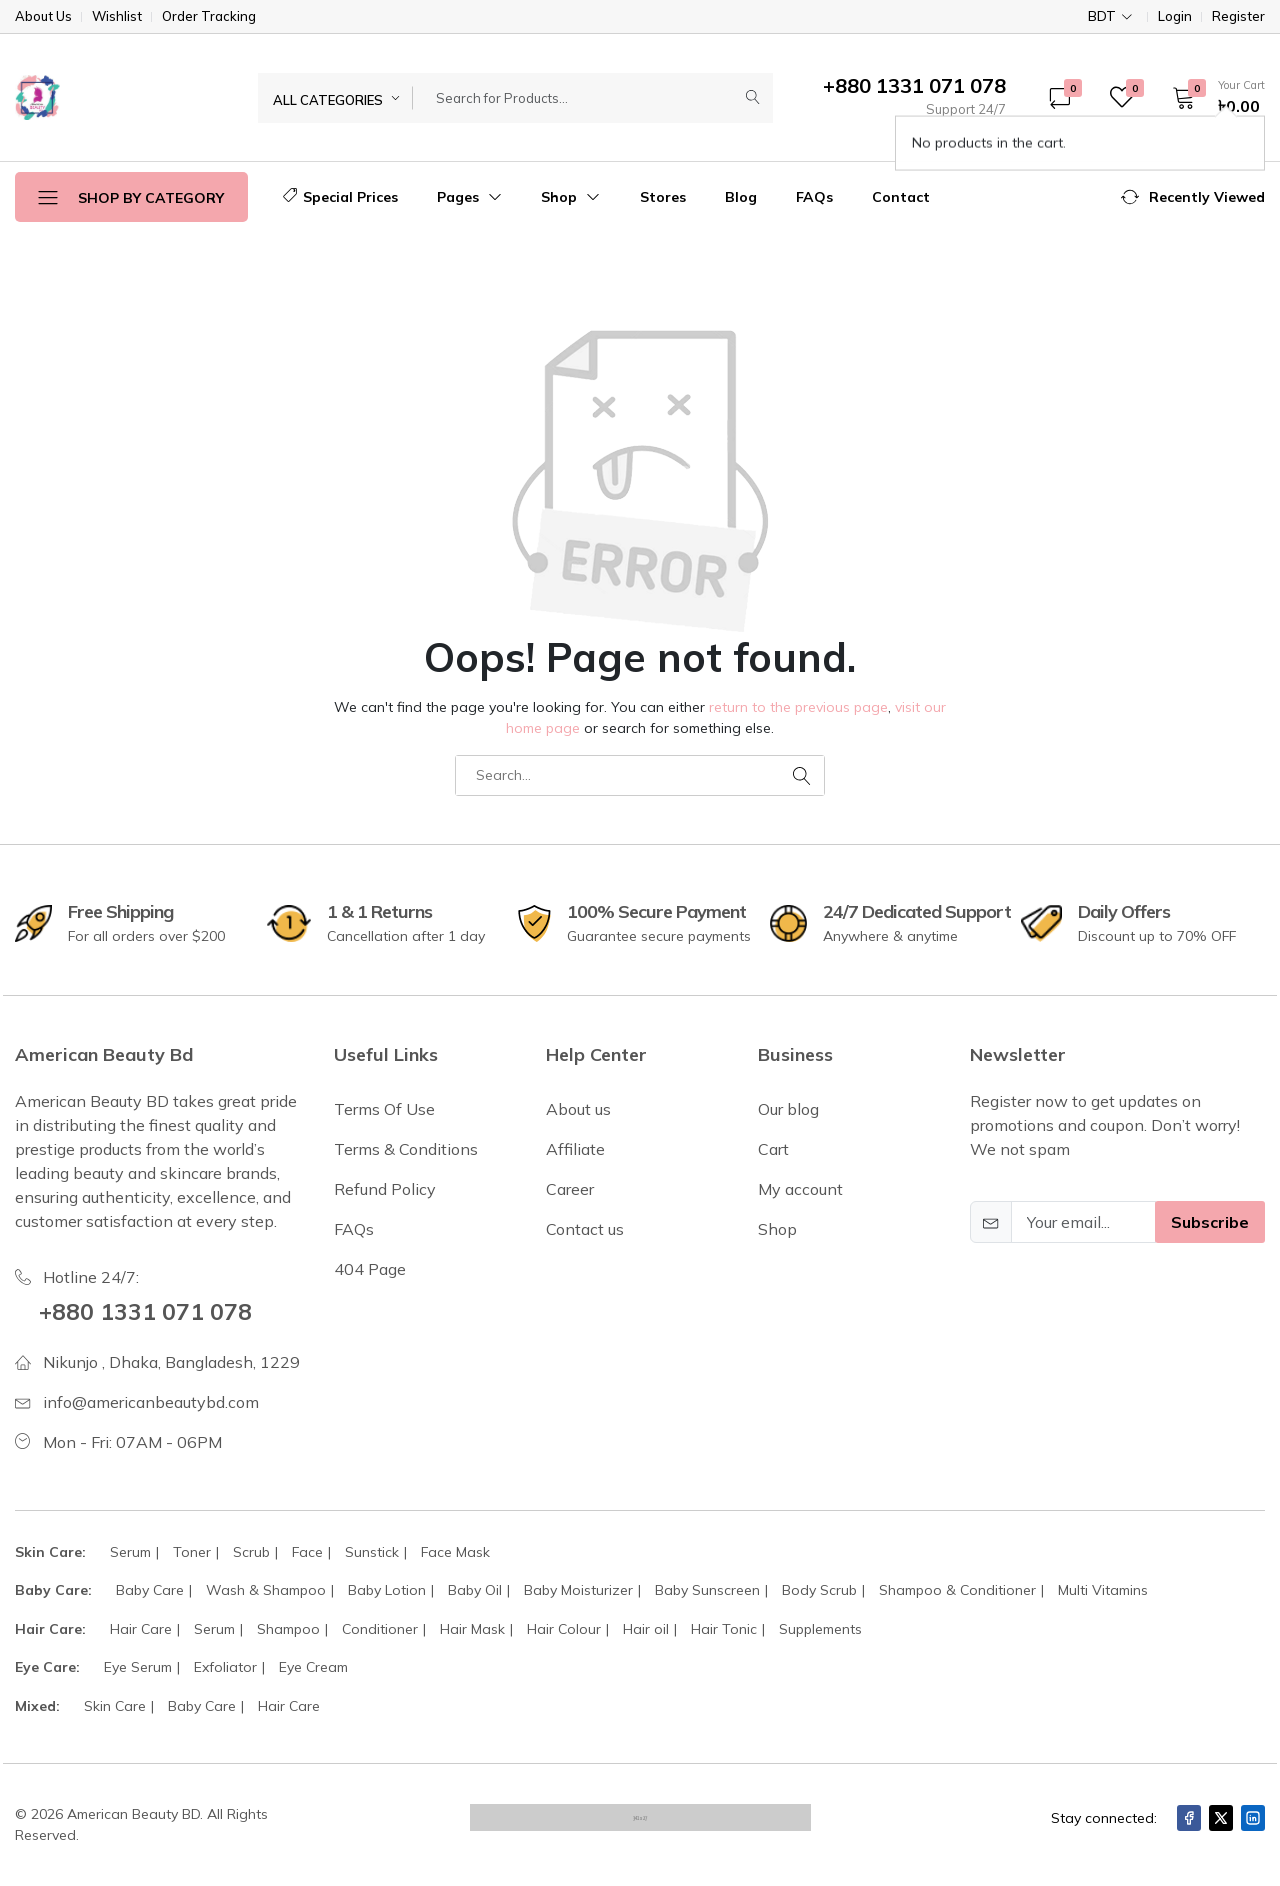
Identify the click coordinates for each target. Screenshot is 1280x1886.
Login (1175, 16)
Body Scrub (819, 1590)
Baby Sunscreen (707, 1590)
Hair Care (141, 1629)
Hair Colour (564, 1629)
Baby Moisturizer (578, 1590)
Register (1238, 16)
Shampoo (288, 1629)
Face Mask (455, 1552)
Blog (741, 197)
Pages (469, 197)
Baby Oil (475, 1590)
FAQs (814, 197)
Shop (570, 197)
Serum (130, 1552)
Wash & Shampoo (266, 1590)
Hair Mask (472, 1629)
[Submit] (753, 98)
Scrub (251, 1552)
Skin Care (115, 1706)
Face (307, 1552)
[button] (1212, 97)
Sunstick (372, 1552)
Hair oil (646, 1629)
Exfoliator (225, 1667)
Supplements (820, 1629)
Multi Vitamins (1103, 1590)
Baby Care (150, 1590)
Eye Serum (138, 1667)
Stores (663, 197)
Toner (192, 1552)
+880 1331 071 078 (147, 1311)
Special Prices (340, 196)
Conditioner (380, 1629)
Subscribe (1210, 1222)
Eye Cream (313, 1667)
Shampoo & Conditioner (957, 1590)
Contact (901, 197)
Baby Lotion (387, 1590)
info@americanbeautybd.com (151, 1402)
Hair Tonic (724, 1629)
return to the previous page (798, 707)
